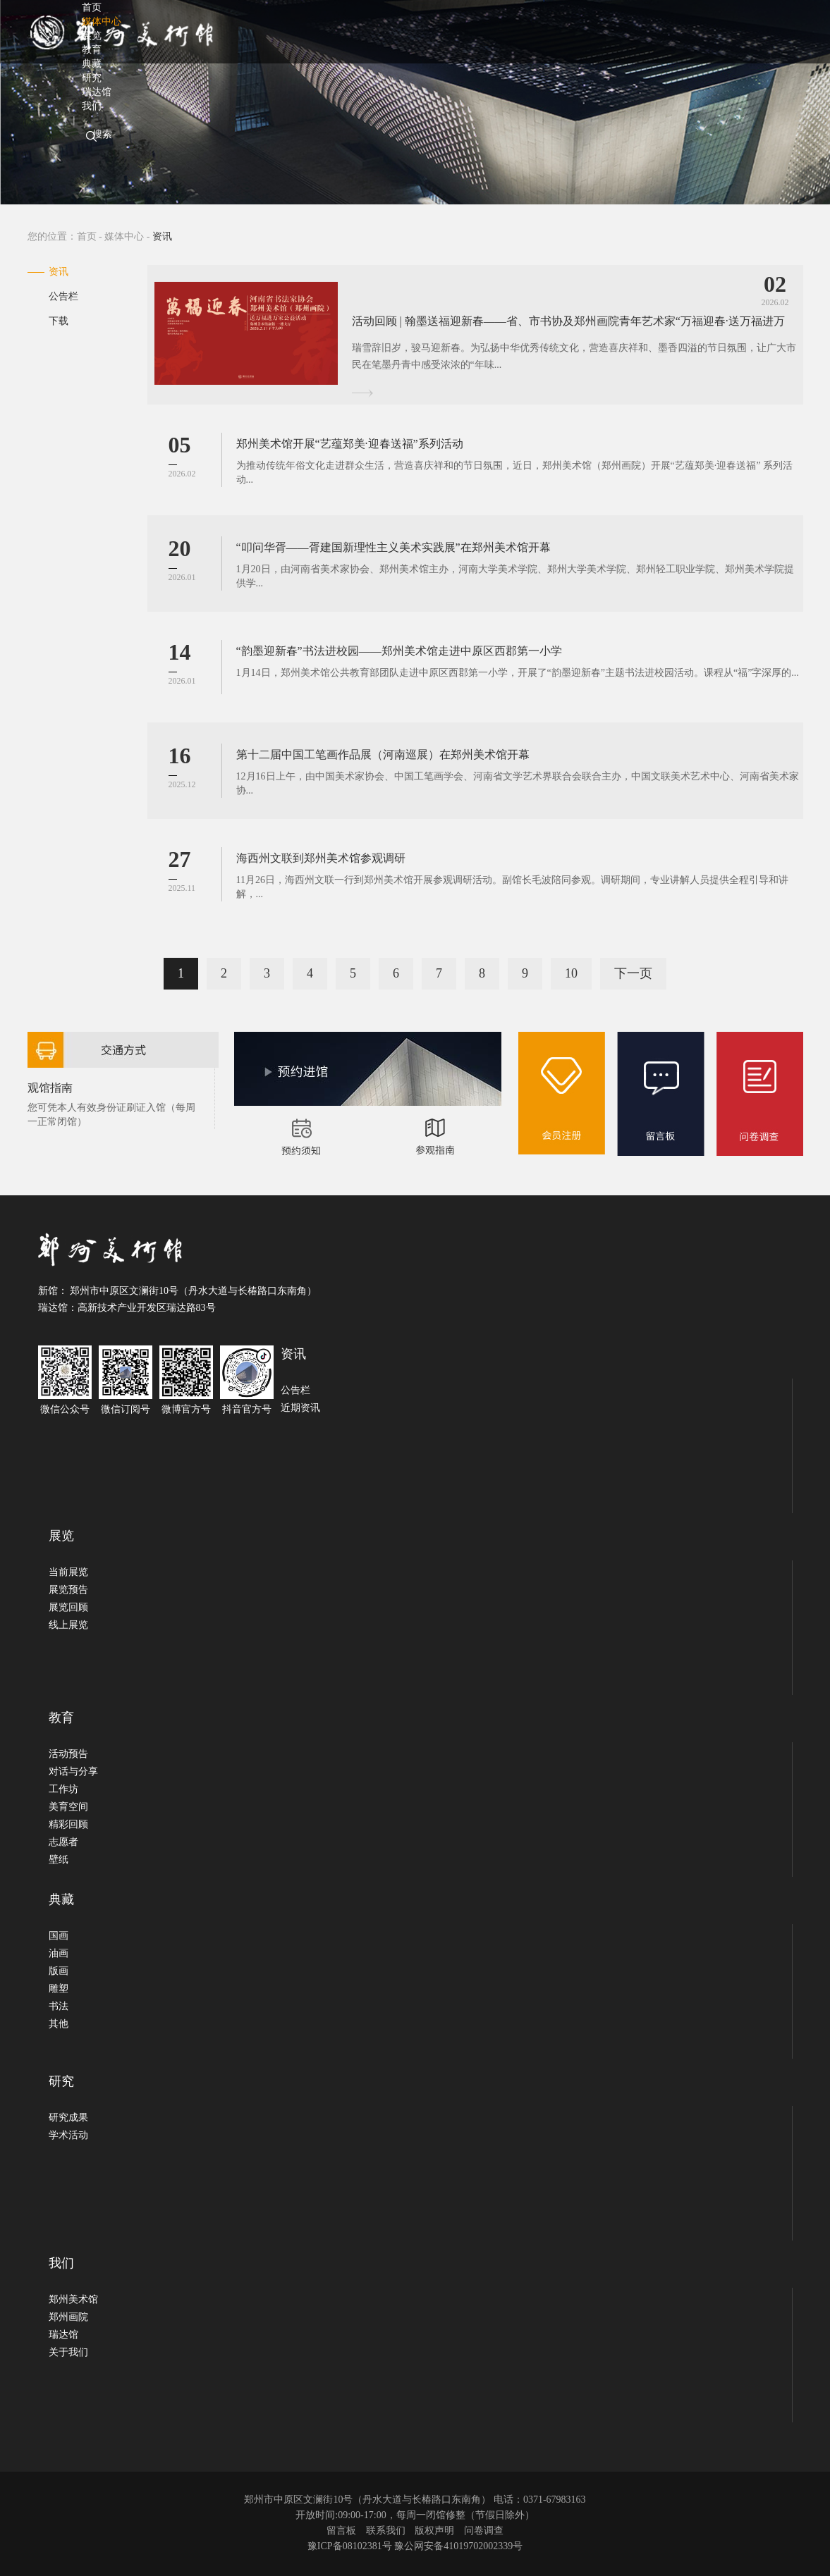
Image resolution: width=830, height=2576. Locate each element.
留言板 (341, 2530)
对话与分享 (73, 1771)
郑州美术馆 (73, 2299)
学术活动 (68, 2135)
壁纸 (58, 1859)
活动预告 (68, 1754)
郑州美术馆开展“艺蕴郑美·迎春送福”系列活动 (349, 444)
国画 (58, 1935)
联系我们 (385, 2530)
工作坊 (63, 1789)
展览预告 (68, 1589)
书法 (58, 2006)
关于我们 (68, 2352)
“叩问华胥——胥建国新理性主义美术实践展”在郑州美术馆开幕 (393, 547)
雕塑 (58, 1988)
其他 (58, 2024)
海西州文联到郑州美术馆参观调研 (320, 858)
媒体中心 (124, 236)
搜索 (102, 134)
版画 (58, 1971)
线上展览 (68, 1625)
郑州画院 (68, 2317)
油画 (58, 1953)
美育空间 (68, 1806)
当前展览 (68, 1572)
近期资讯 (300, 1408)
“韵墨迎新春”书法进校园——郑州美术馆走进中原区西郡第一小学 (399, 651)
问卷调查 (484, 2530)
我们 (92, 106)
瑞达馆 (63, 2334)
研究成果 (68, 2117)
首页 (87, 236)
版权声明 (434, 2530)
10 (571, 973)
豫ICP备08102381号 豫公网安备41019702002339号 (415, 2546)
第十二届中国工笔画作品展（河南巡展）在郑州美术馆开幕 (383, 754)
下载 (58, 321)
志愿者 (63, 1842)
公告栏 (63, 296)
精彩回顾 (68, 1824)
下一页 (633, 973)
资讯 (58, 271)
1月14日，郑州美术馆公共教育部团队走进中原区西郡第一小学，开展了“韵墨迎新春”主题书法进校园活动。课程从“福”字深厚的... (517, 672)
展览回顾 (68, 1607)
